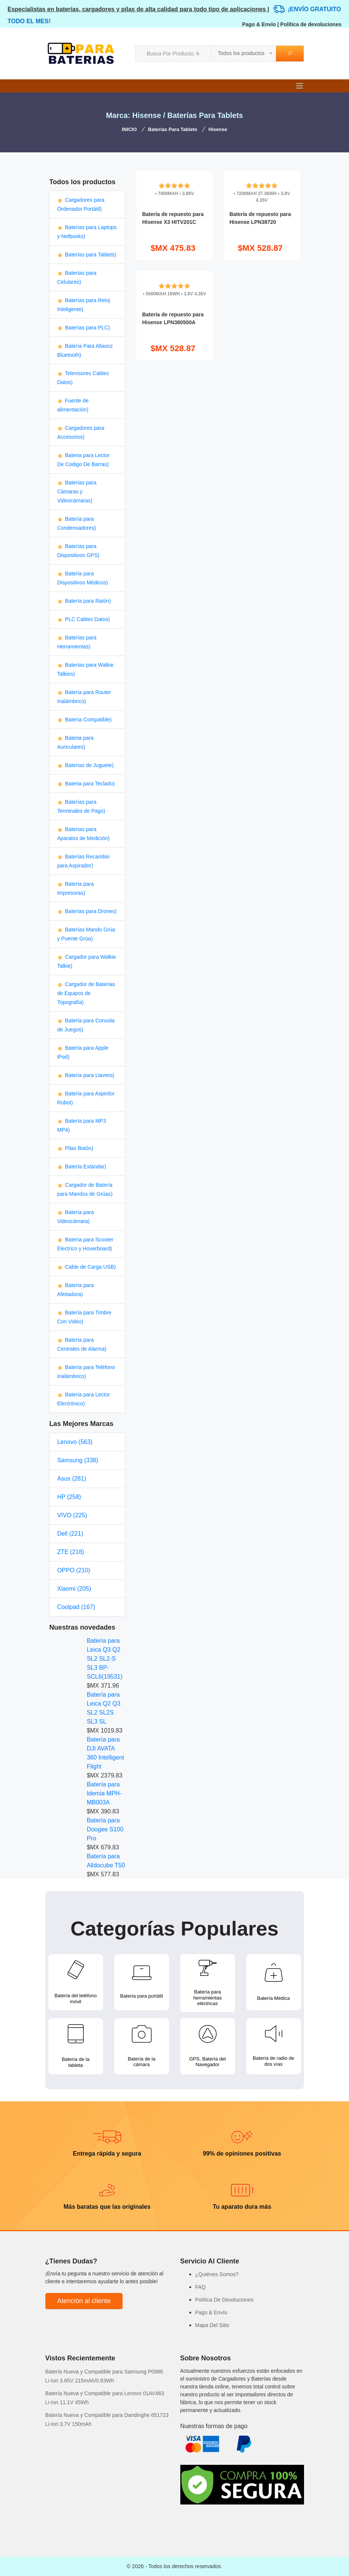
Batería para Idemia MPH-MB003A (104, 1793)
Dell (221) (70, 1533)
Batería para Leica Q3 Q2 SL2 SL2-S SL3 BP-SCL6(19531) (104, 1658)
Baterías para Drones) (87, 911)
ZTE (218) (70, 1552)
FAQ (200, 2287)
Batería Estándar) (81, 1167)
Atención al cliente (84, 2301)
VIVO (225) (72, 1515)
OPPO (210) (73, 1570)
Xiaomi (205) (74, 1588)
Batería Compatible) (84, 720)
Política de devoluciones (311, 24)
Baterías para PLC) (83, 328)
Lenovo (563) (74, 1442)
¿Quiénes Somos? (217, 2274)
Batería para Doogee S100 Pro (105, 1829)
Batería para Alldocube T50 (106, 1860)
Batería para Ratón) (84, 601)
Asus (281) (71, 1478)
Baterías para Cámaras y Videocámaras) (76, 492)
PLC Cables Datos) (83, 619)
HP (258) (69, 1497)
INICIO (129, 129)
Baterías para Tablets (172, 129)
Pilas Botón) (75, 1148)
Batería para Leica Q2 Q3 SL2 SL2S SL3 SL (103, 1708)
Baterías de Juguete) (85, 765)
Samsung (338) (77, 1460)
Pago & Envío (259, 24)
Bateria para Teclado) (86, 784)
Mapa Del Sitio (212, 2325)
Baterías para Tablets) (86, 255)
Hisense (217, 129)
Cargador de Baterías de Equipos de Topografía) (86, 993)
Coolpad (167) (76, 1607)
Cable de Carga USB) (86, 1267)
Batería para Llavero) (85, 1075)
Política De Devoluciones (224, 2300)
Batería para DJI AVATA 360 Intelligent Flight (105, 1753)
